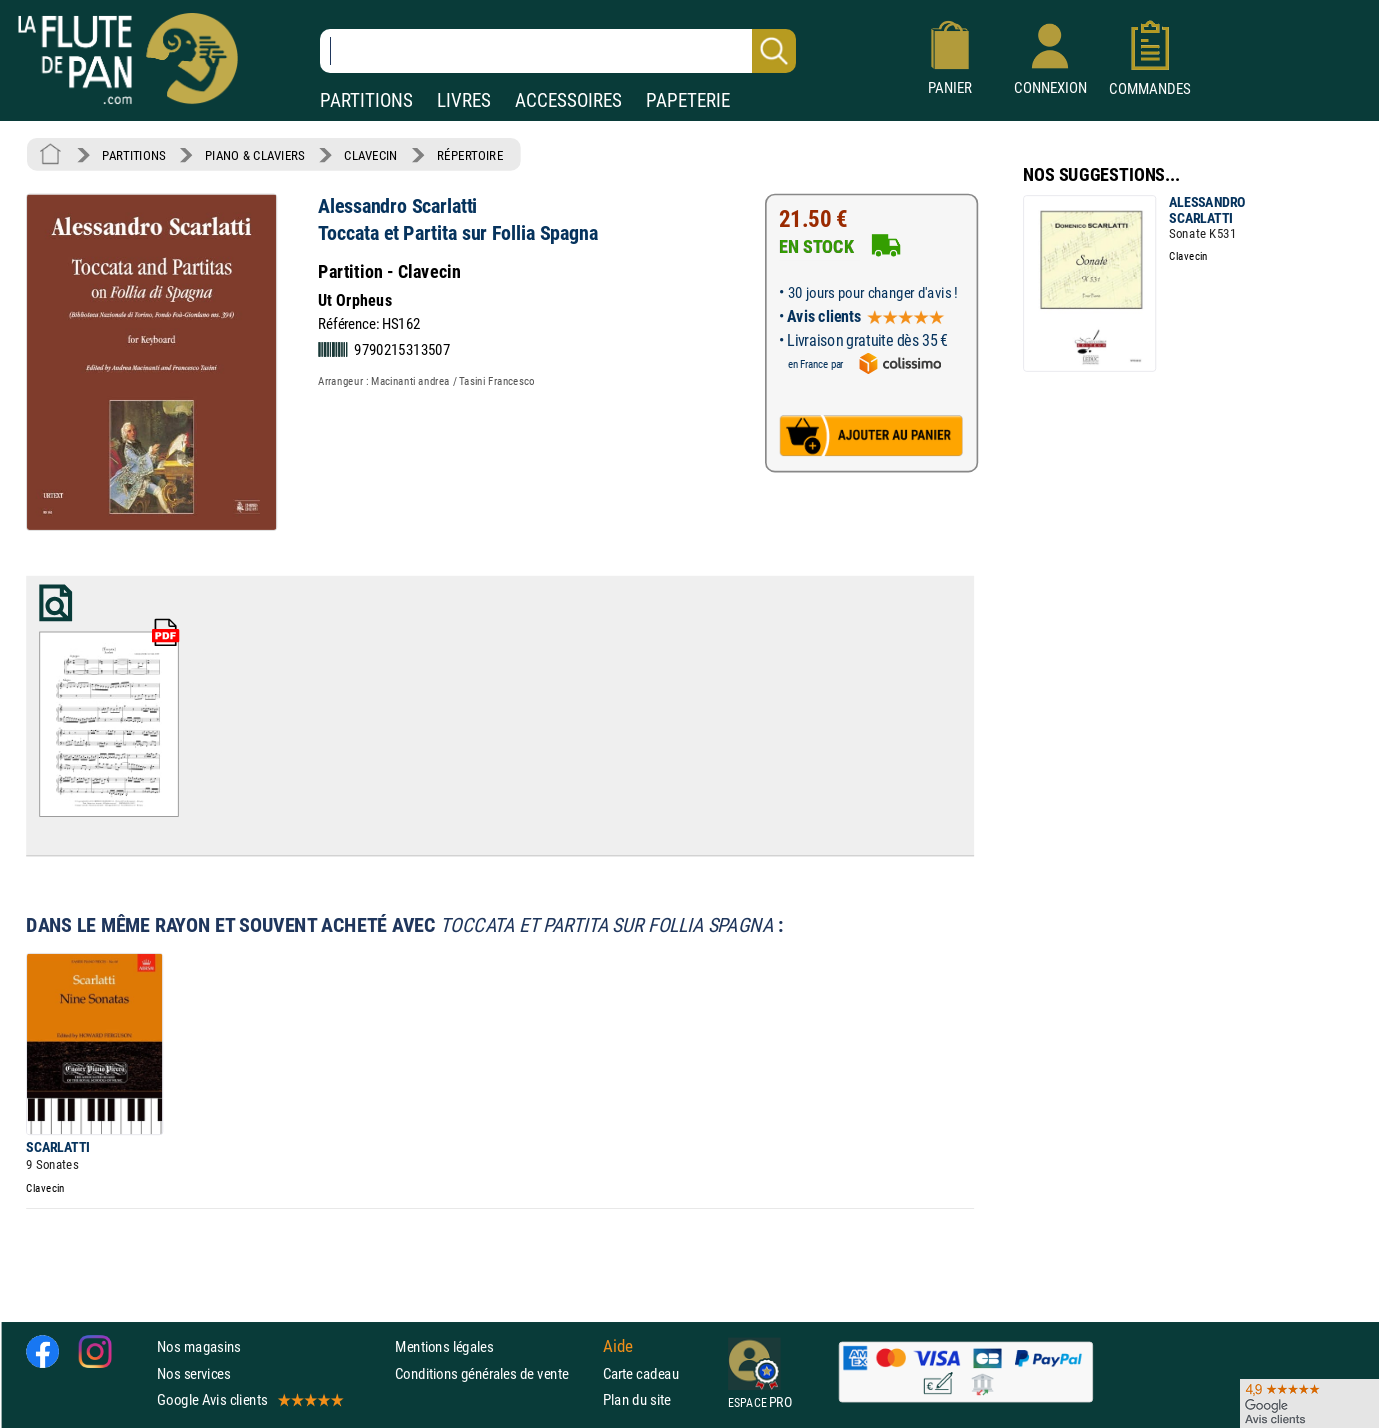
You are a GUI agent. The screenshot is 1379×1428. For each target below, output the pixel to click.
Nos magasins (199, 1346)
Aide (618, 1346)
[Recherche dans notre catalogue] (558, 51)
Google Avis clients (249, 1398)
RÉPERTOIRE (470, 155)
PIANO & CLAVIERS (255, 155)
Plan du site (637, 1398)
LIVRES (464, 100)
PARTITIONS (366, 100)
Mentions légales (444, 1346)
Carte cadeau (641, 1372)
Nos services (193, 1372)
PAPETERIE (688, 100)
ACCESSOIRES (568, 100)
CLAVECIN (370, 155)
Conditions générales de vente (494, 1372)
